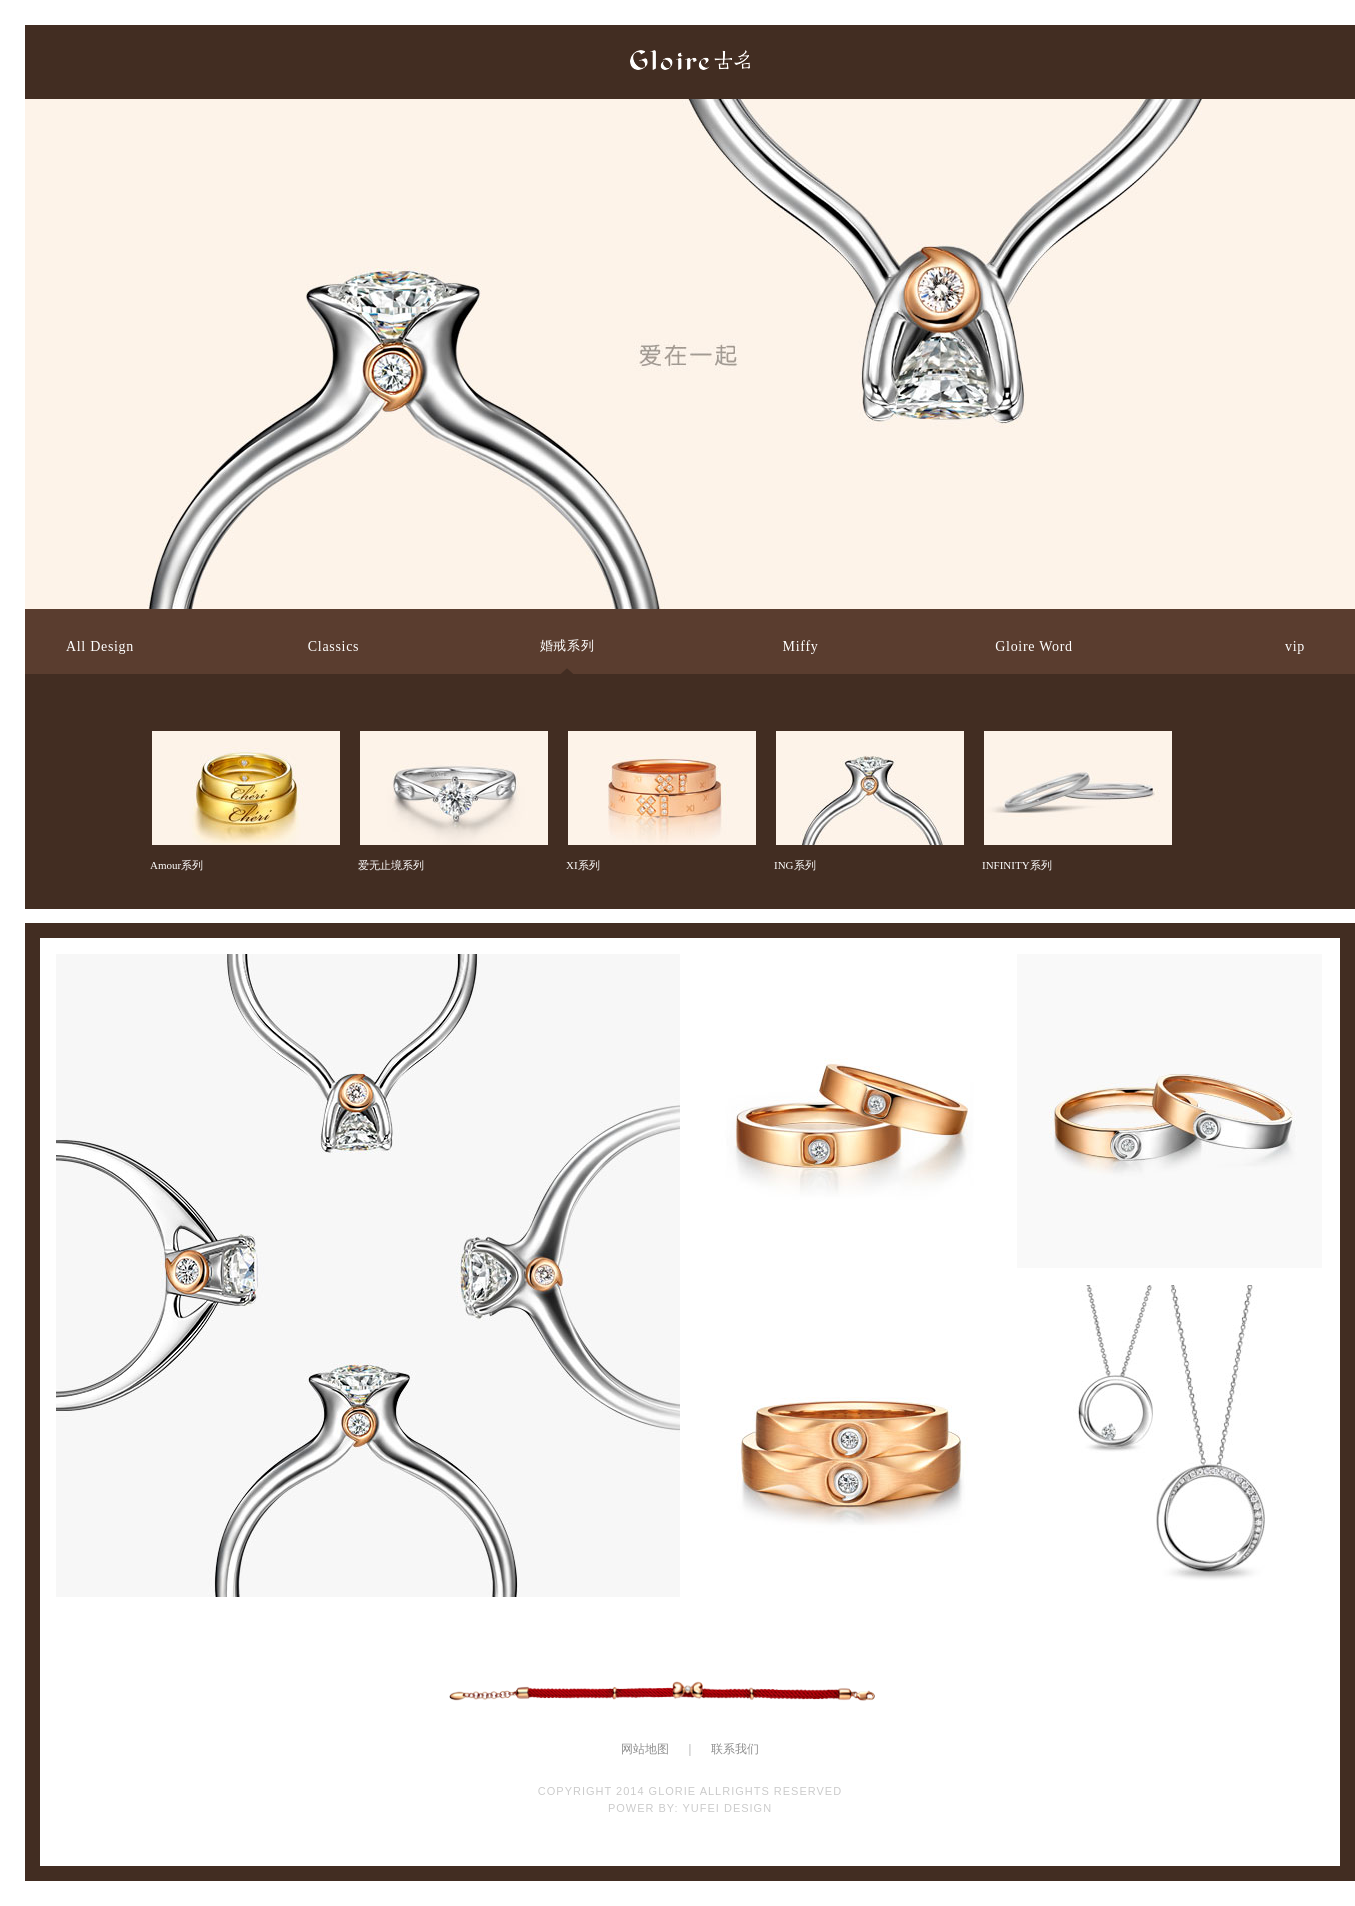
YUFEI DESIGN (727, 1808)
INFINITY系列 (1076, 748)
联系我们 (735, 1749)
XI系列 (660, 748)
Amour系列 (244, 748)
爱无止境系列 (452, 748)
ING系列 (868, 748)
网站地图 (645, 1749)
